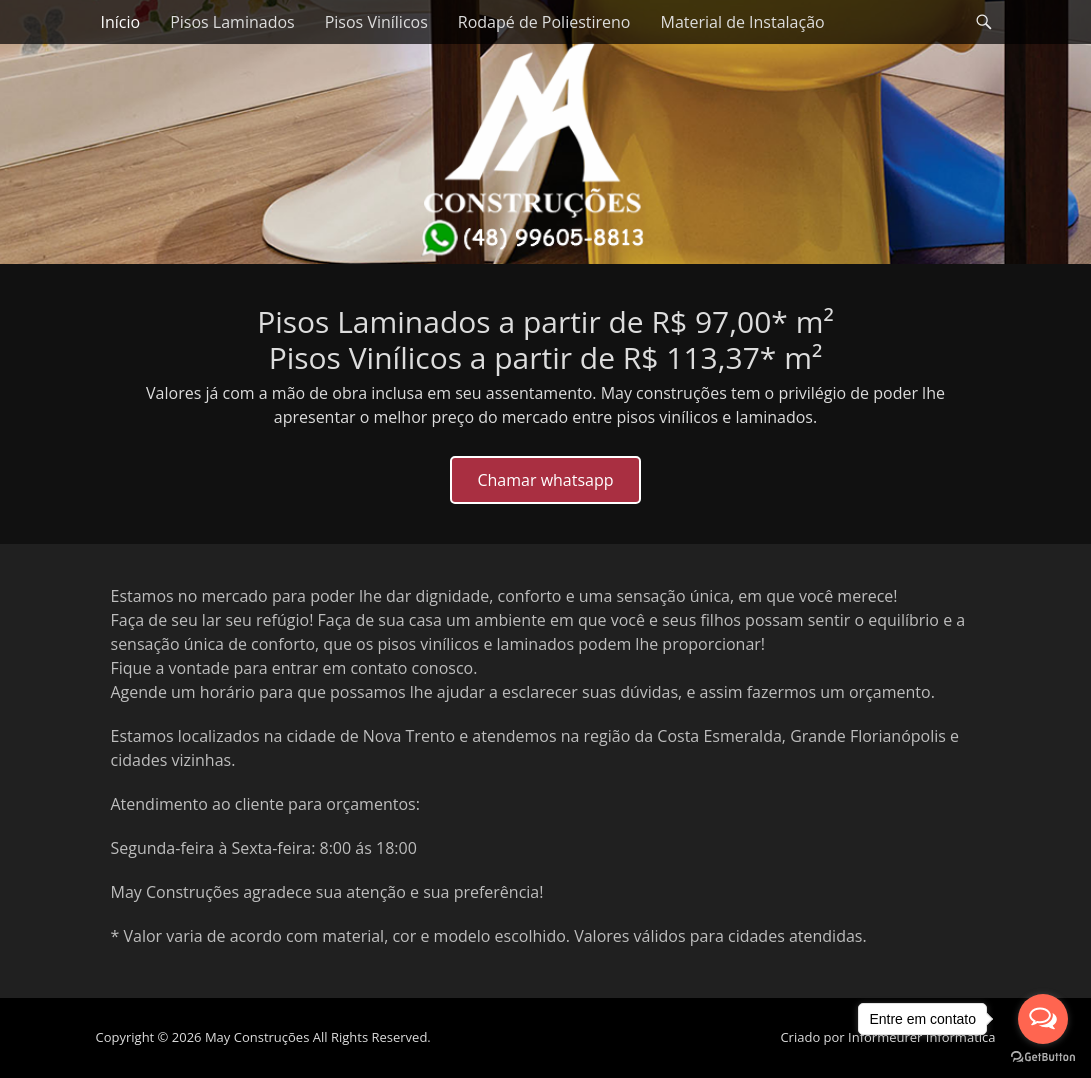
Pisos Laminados (232, 22)
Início (121, 22)
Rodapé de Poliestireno (544, 22)
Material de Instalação (743, 22)
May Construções (257, 1037)
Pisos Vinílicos (376, 22)
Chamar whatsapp (545, 480)
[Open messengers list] (1043, 1019)
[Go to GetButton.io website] (1043, 1057)
